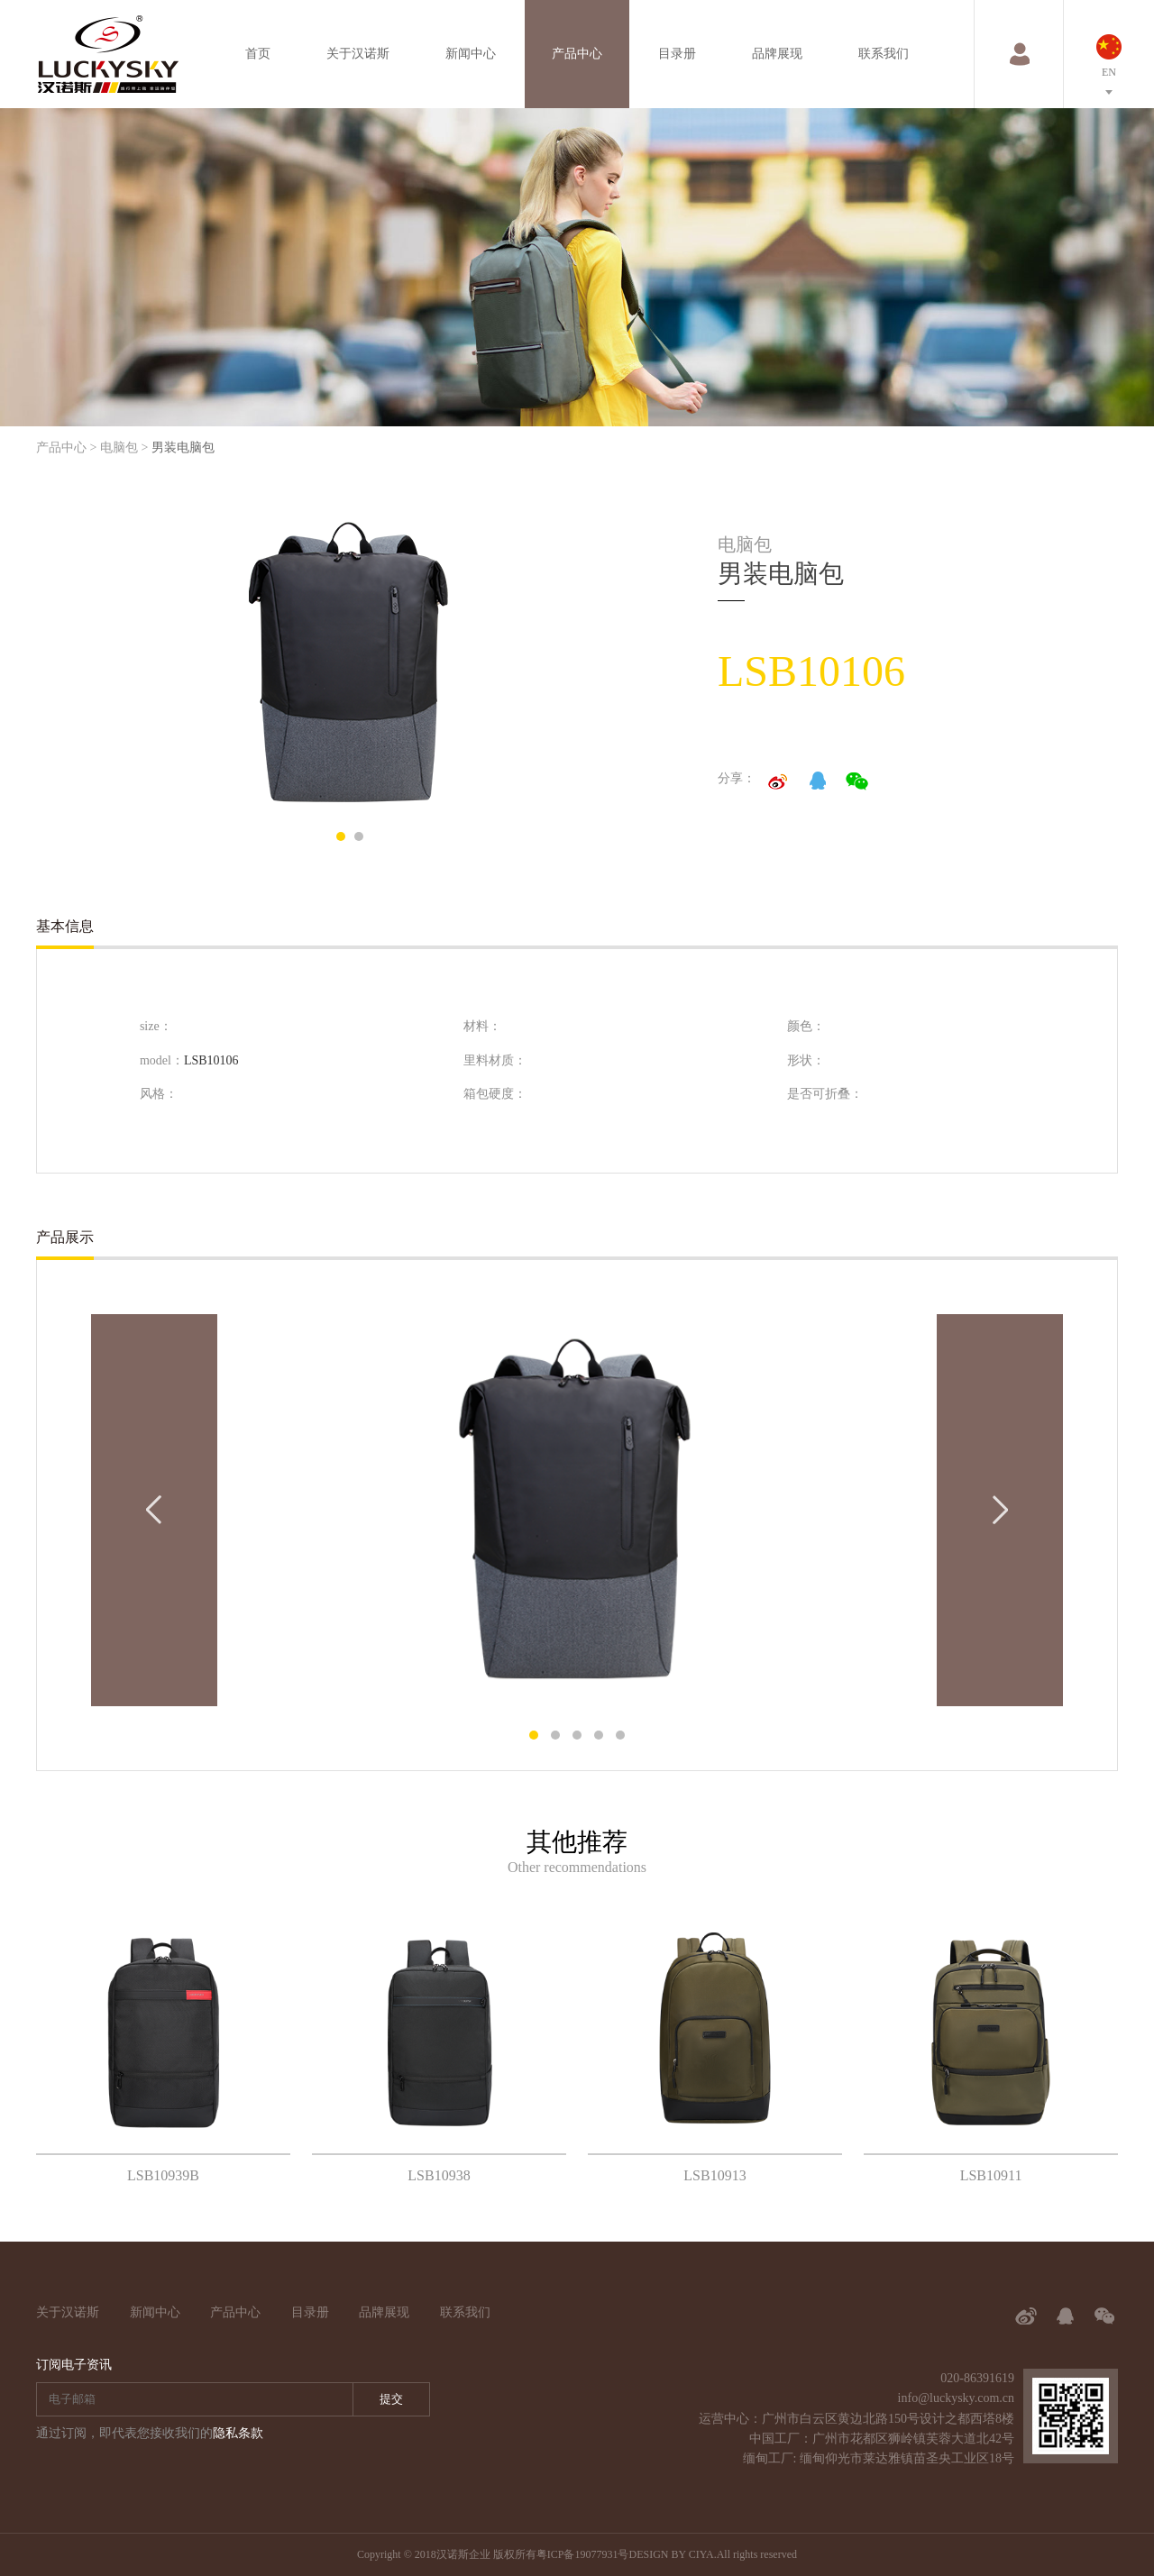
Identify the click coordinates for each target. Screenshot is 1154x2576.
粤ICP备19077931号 (582, 2554)
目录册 (677, 53)
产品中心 (577, 53)
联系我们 (883, 53)
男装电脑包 (183, 447)
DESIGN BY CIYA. (672, 2554)
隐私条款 (238, 2433)
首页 (257, 53)
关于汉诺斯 (357, 53)
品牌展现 (777, 53)
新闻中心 (470, 53)
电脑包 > (124, 447)
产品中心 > (66, 447)
